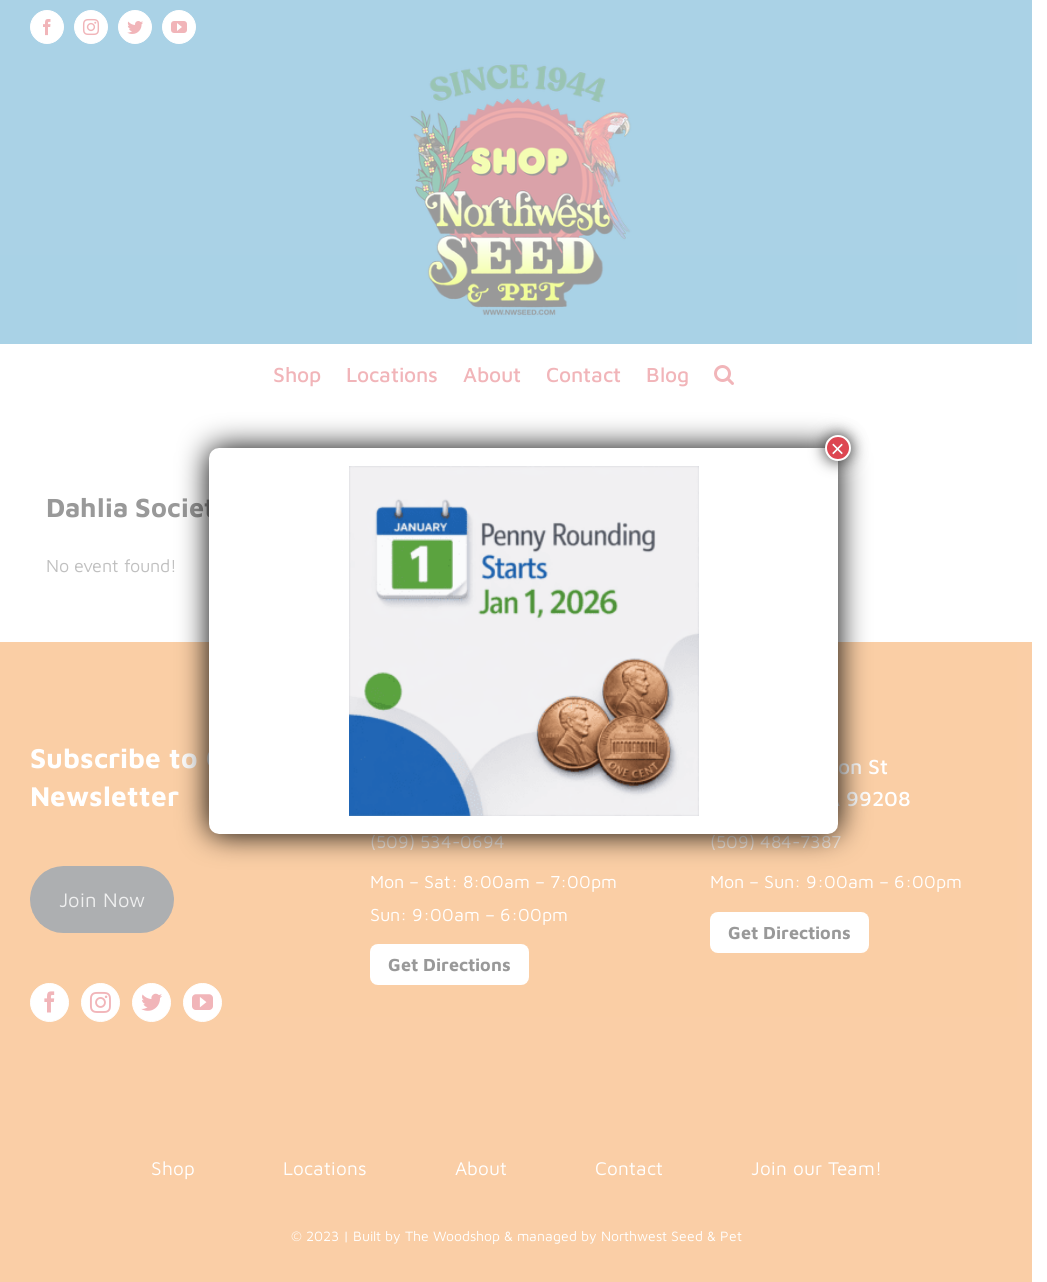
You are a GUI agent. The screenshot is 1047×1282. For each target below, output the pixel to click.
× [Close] (838, 448)
